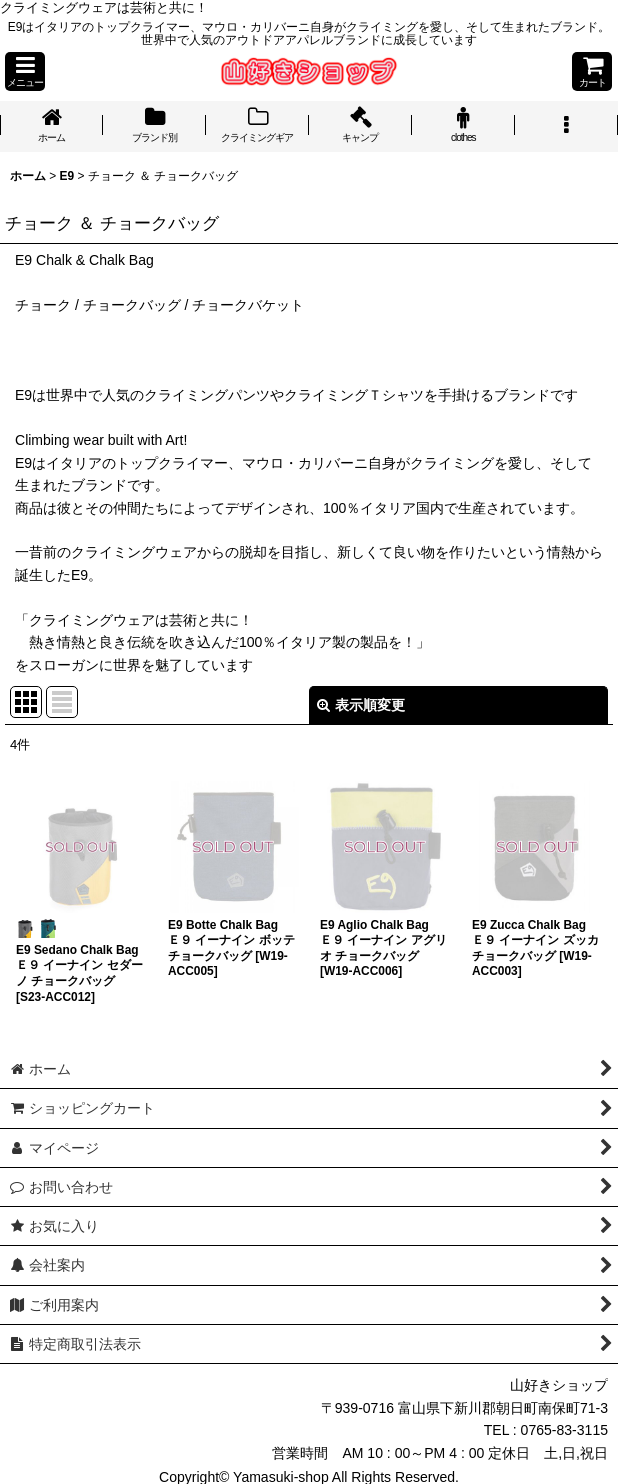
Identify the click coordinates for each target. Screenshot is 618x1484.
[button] (25, 71)
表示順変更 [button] (361, 705)
